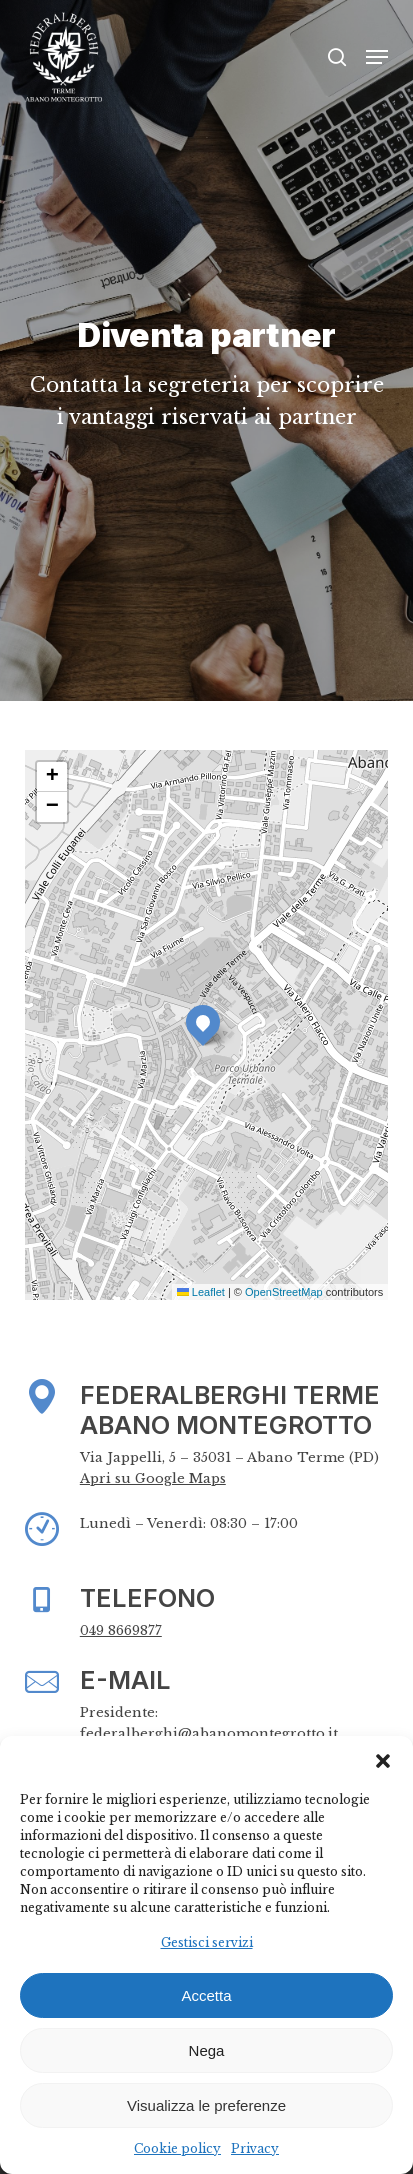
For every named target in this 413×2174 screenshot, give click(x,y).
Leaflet (201, 1292)
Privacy (255, 2148)
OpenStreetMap (284, 1292)
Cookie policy (177, 2148)
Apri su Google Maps (153, 1478)
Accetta (206, 1995)
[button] (383, 1761)
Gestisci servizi (207, 1942)
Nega (207, 2050)
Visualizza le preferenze (206, 2105)
